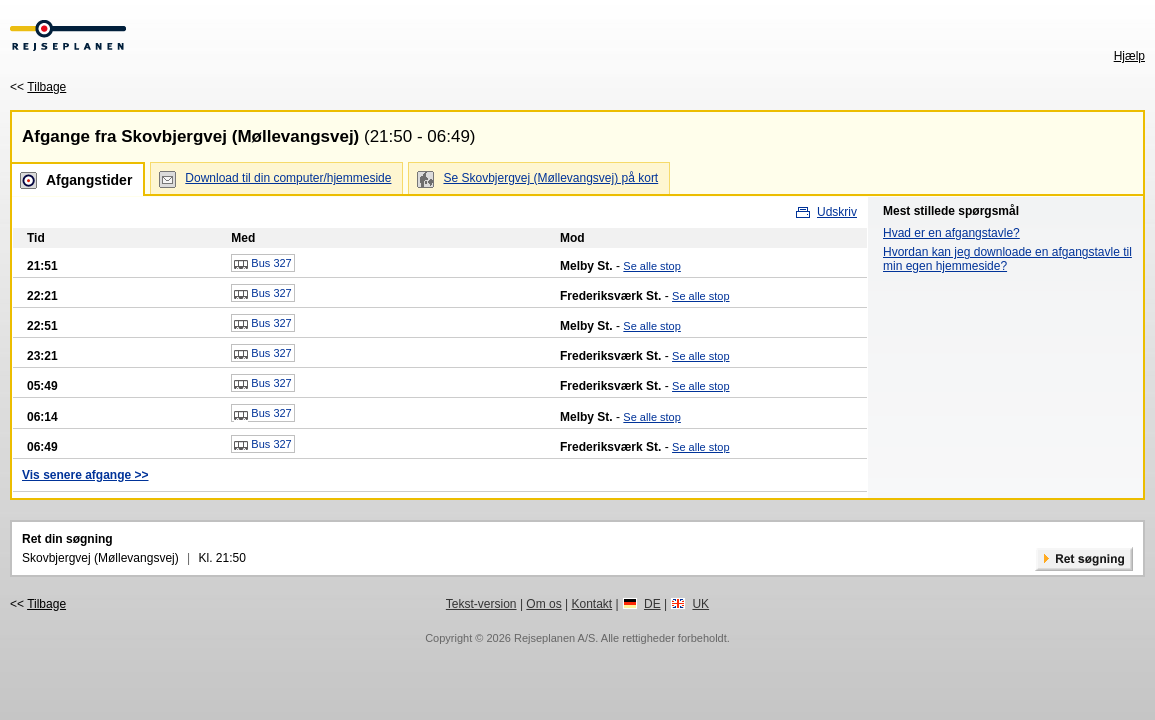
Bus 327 (262, 264)
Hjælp (1129, 56)
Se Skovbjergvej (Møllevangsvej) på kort (550, 178)
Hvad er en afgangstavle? (951, 233)
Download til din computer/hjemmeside (288, 178)
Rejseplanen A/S (554, 638)
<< (38, 87)
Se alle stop (651, 266)
